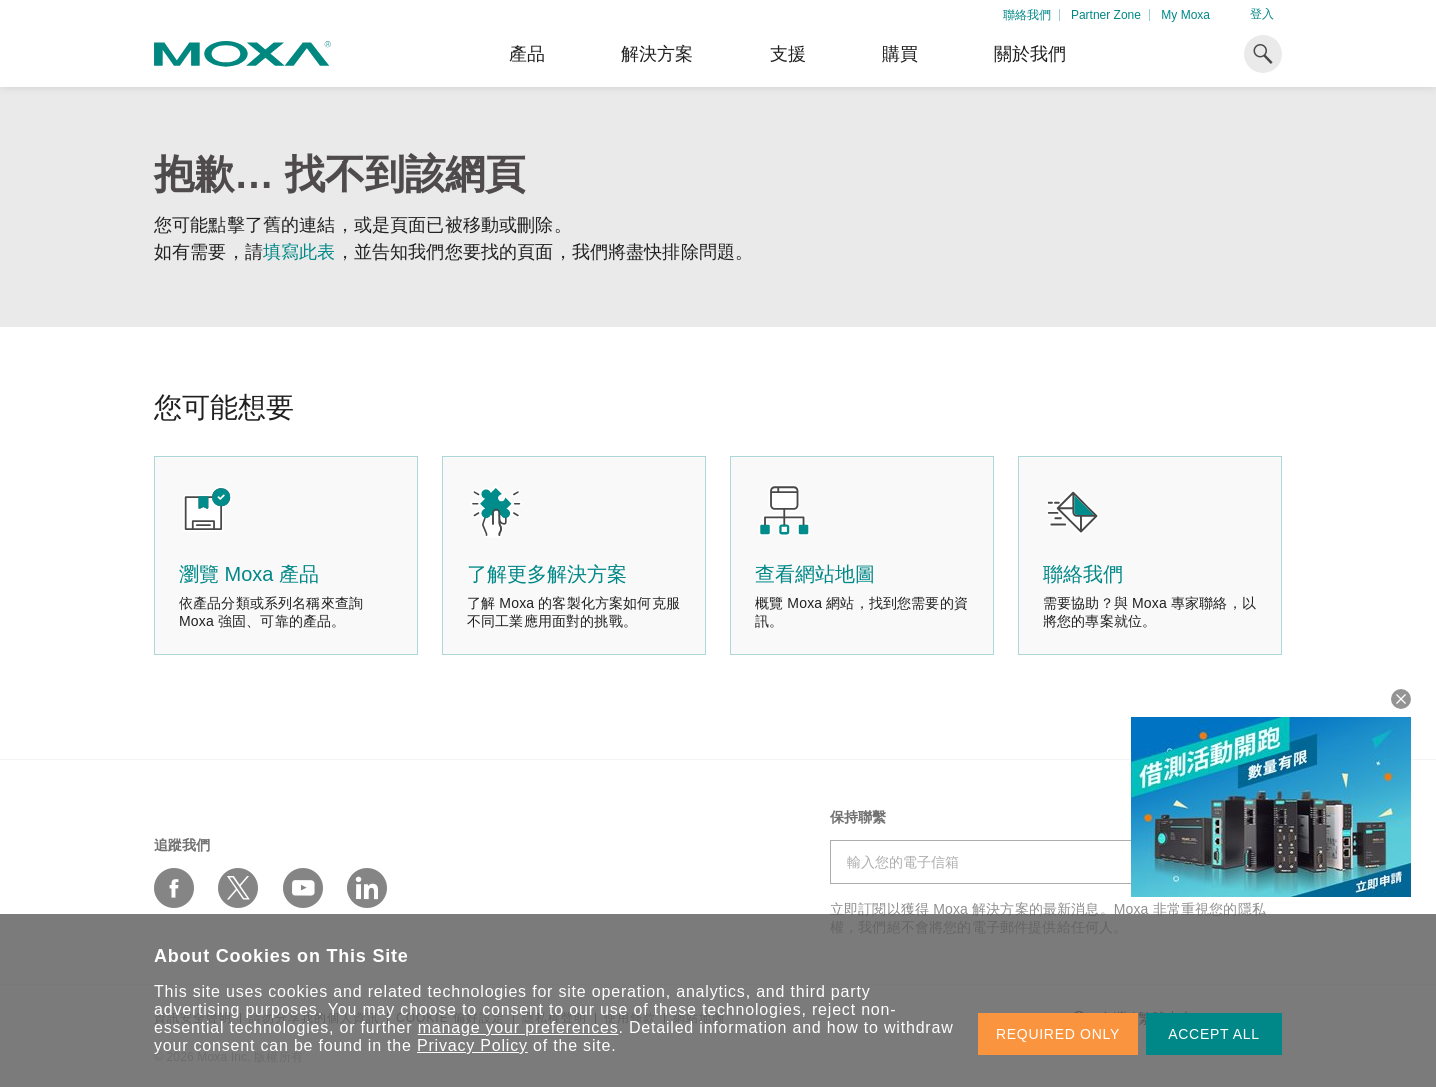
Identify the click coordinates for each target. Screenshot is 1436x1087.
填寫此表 (299, 252)
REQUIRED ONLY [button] (1058, 1034)
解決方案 (657, 54)
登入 (1262, 14)
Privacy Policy (472, 1045)
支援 (788, 54)
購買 (900, 54)
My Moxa (1185, 15)
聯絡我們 (1027, 15)
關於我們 (1030, 54)
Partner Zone (1106, 15)
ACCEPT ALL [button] (1214, 1034)
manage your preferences (518, 1027)
